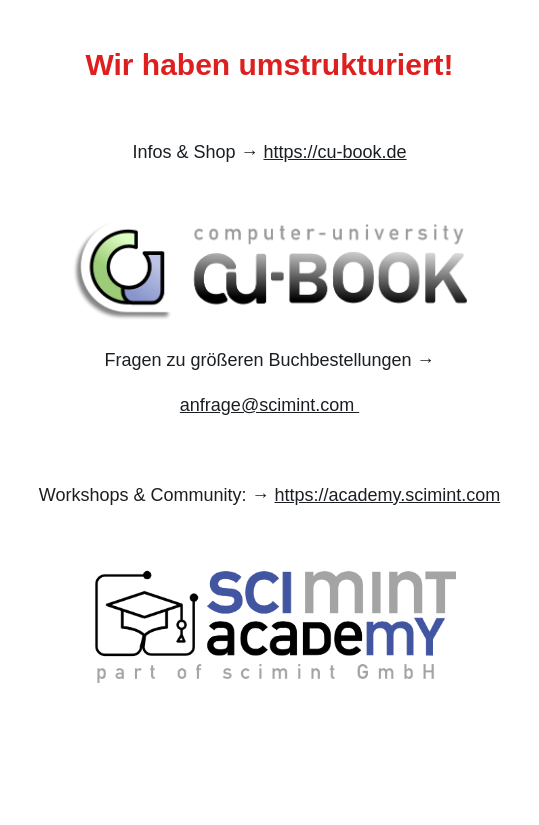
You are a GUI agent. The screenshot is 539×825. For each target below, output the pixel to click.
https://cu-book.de (334, 152)
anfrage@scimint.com (269, 405)
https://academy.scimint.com (387, 495)
